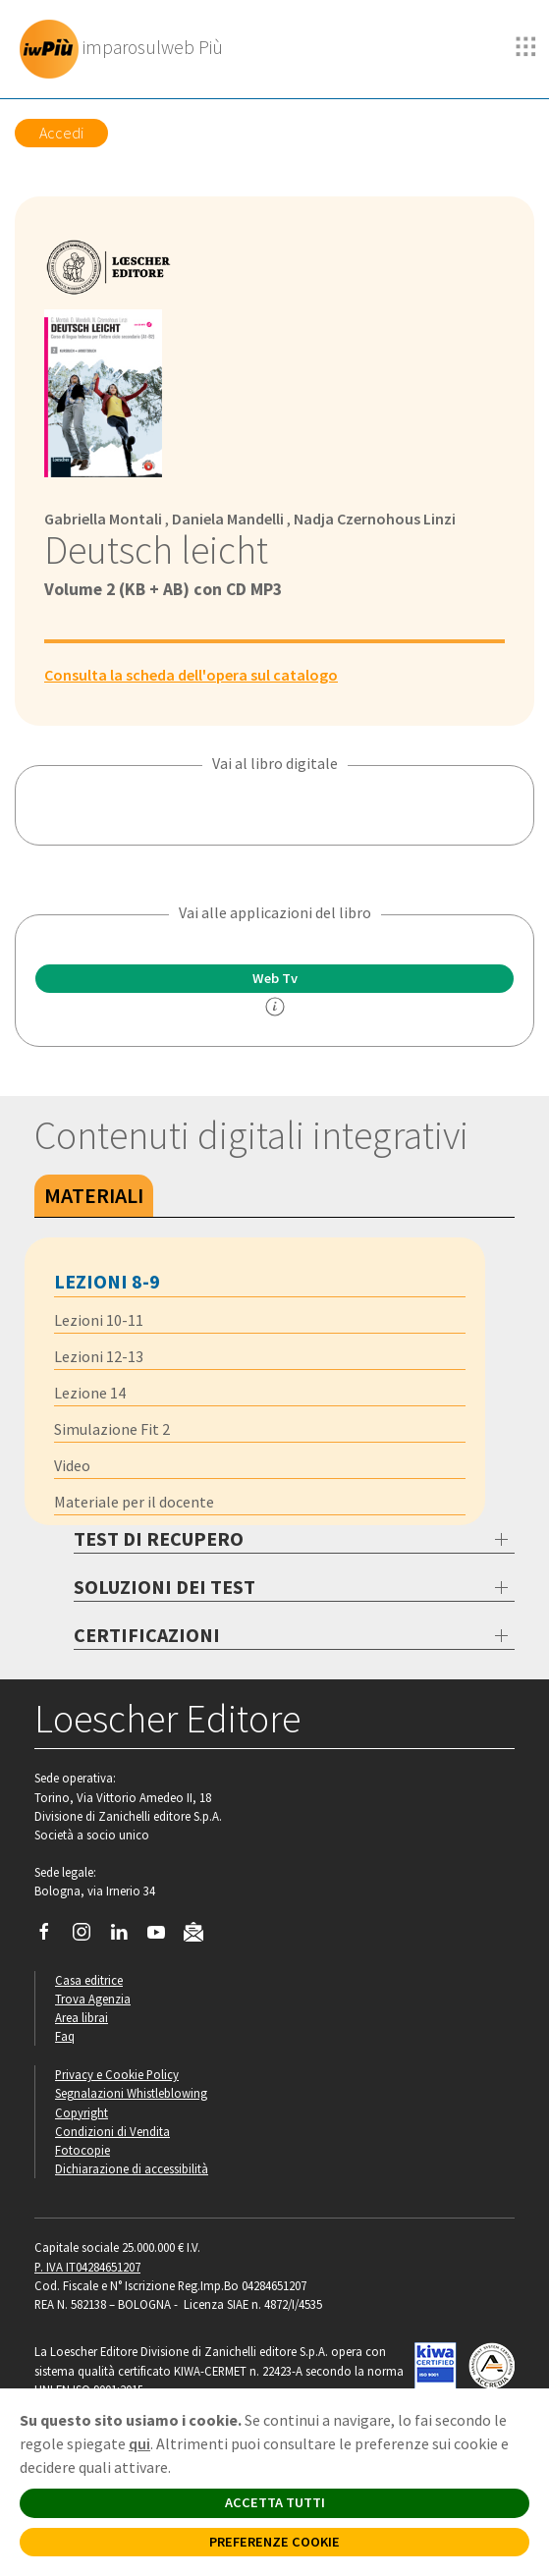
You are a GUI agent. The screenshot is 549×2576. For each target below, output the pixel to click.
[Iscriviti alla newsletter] (201, 1934)
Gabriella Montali (103, 518)
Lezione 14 (90, 1392)
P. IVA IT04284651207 (87, 2267)
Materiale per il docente (134, 1501)
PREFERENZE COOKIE (274, 2541)
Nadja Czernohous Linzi (375, 518)
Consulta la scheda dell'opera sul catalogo (191, 675)
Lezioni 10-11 (98, 1320)
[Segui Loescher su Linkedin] (126, 1936)
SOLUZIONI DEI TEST (164, 1586)
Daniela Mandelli (228, 518)
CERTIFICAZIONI (147, 1634)
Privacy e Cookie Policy (117, 2074)
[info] (275, 1006)
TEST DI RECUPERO (159, 1538)
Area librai (81, 2017)
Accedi (61, 132)
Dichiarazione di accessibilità (131, 2168)
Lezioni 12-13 (98, 1356)
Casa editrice (89, 1980)
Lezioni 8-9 (107, 1281)
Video (72, 1465)
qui (139, 2443)
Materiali (93, 1195)
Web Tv (275, 978)
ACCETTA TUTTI (275, 2502)
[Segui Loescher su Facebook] (51, 1936)
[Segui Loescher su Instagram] (89, 1936)
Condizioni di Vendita (112, 2131)
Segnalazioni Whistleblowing (131, 2093)
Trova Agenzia (93, 1998)
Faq (65, 2036)
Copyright (81, 2112)
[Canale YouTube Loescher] (163, 1936)
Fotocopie (82, 2150)
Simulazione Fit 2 (112, 1429)
